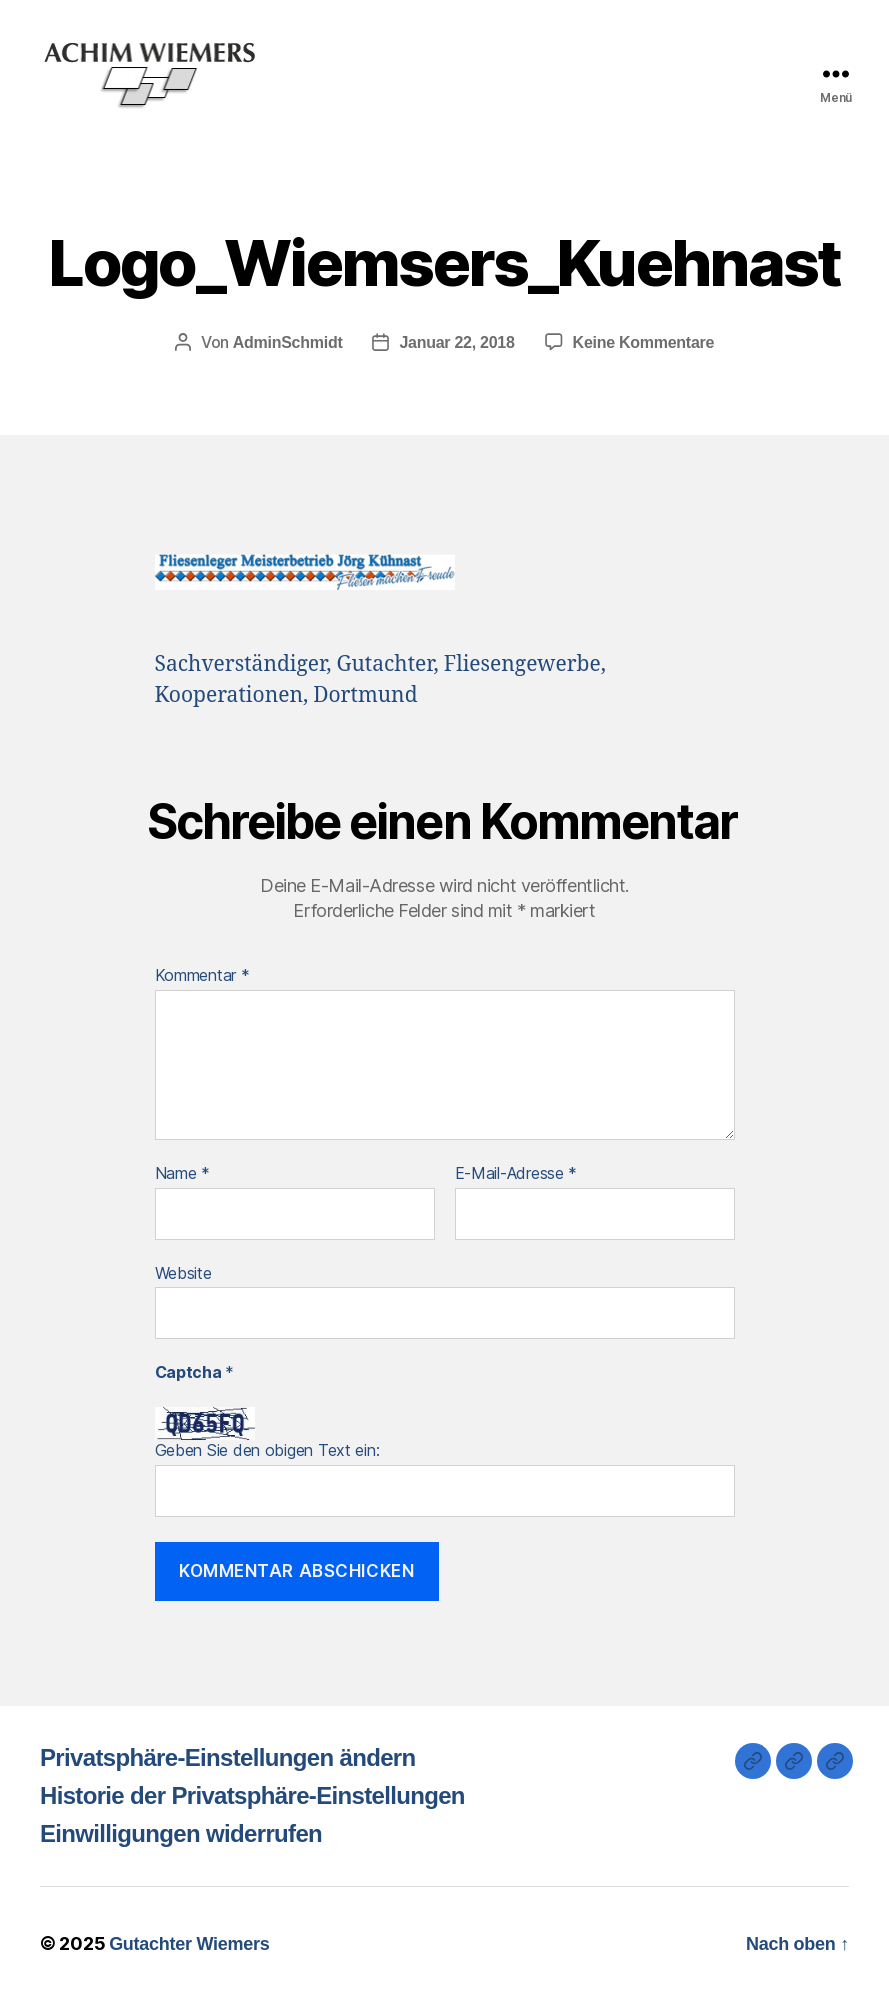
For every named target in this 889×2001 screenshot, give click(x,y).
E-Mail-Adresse (516, 1174)
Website (183, 1273)
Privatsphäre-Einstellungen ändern (228, 1757)
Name (182, 1174)
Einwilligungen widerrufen (181, 1833)
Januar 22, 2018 (456, 342)
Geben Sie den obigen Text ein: (267, 1450)
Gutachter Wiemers (189, 1944)
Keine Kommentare (644, 342)
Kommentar (202, 976)
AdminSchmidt (288, 342)
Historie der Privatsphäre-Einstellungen (252, 1795)
